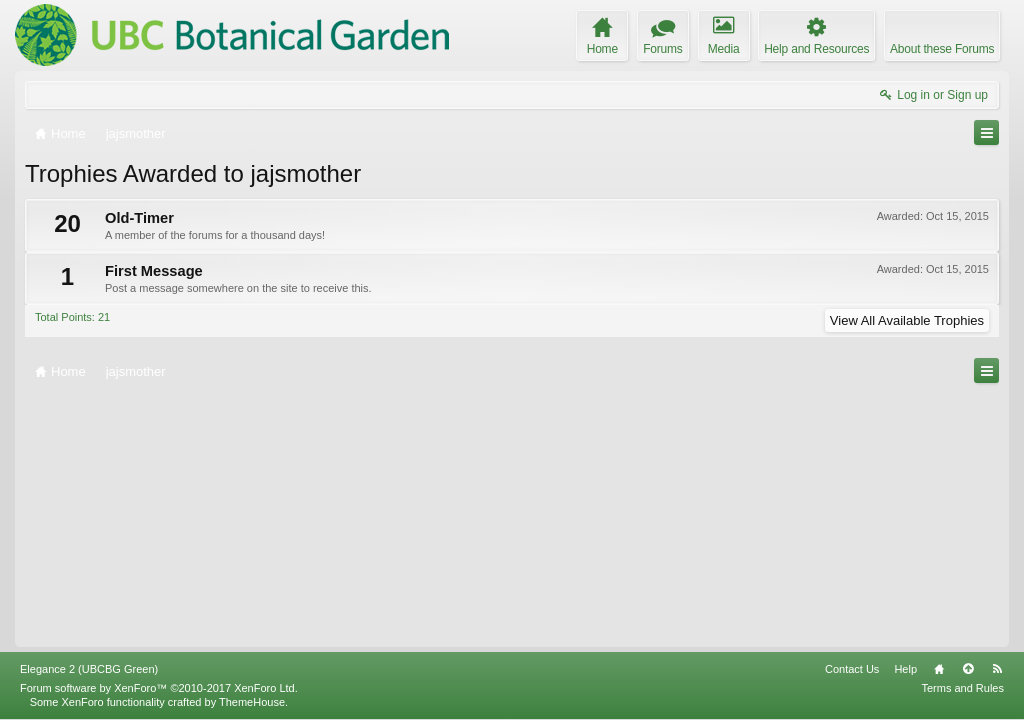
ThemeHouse (252, 702)
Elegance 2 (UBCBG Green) (89, 669)
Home (939, 669)
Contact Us (852, 669)
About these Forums (942, 49)
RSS (997, 669)
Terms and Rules (962, 688)
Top (968, 669)
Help (905, 669)
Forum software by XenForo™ (159, 688)
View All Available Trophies (907, 320)
